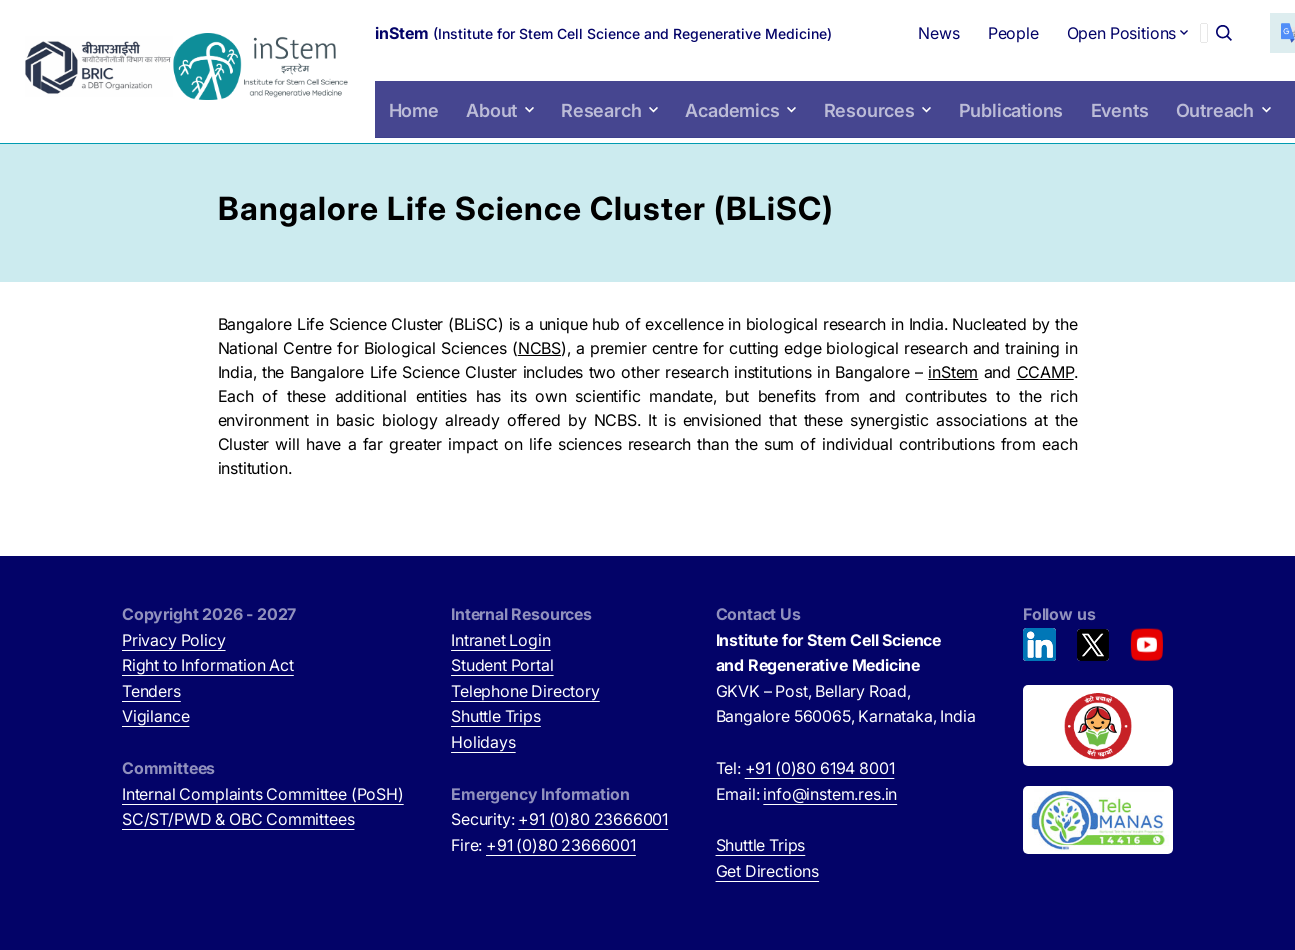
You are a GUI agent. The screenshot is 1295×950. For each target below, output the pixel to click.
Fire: (543, 845)
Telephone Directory (525, 691)
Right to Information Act (208, 665)
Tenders (151, 691)
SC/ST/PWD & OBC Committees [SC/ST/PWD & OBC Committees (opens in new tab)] (238, 819)
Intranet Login (501, 640)
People (968, 30)
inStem (953, 372)
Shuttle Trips (496, 716)
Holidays (483, 742)
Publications (989, 129)
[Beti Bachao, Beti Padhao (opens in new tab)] (1098, 726)
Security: (559, 819)
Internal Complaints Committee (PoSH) (263, 794)
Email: (807, 794)
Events (1092, 129)
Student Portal (502, 665)
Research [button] (611, 129)
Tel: (805, 768)
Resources (858, 129)
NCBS (539, 348)
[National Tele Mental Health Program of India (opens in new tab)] (1098, 820)
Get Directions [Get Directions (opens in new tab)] (768, 871)
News (894, 30)
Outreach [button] (1183, 129)
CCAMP (1045, 372)
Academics (731, 129)
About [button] (507, 129)
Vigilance (155, 716)
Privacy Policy (174, 640)
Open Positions (1055, 38)
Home (431, 129)
